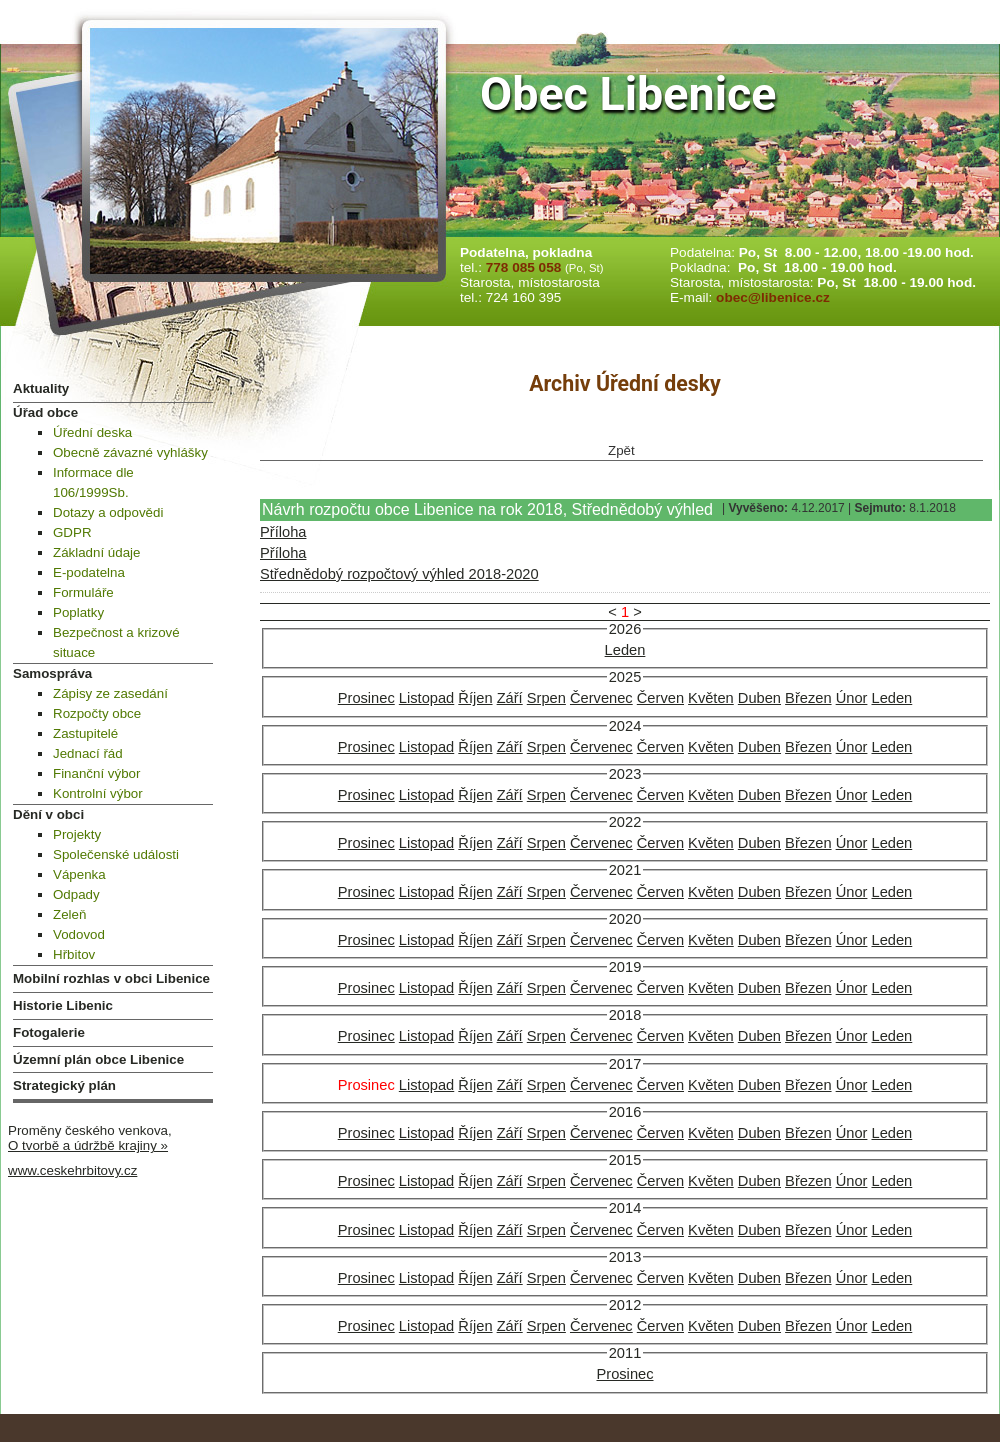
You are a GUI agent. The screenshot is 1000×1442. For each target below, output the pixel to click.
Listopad (426, 698)
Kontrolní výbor (98, 793)
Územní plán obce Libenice (98, 1059)
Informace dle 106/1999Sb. (93, 482)
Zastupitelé (85, 733)
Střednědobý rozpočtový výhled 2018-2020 (399, 574)
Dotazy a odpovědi (108, 512)
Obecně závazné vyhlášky (130, 452)
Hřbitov (74, 954)
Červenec (601, 698)
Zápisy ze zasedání (110, 693)
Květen (711, 698)
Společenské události (116, 854)
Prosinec (366, 698)
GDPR (72, 532)
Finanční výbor (96, 773)
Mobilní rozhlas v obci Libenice (111, 978)
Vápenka (79, 874)
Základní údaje (96, 552)
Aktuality (41, 388)
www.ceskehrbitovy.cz (72, 1170)
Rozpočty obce (97, 713)
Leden (625, 650)
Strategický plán (64, 1085)
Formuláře (83, 592)
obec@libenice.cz (773, 297)
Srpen (546, 698)
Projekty (77, 834)
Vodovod (79, 934)
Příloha (283, 532)
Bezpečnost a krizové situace (116, 642)
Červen (660, 698)
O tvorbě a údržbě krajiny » (88, 1145)
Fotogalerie (49, 1032)
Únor (852, 698)
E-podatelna (89, 572)
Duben (759, 698)
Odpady (76, 894)
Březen (808, 698)
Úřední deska (92, 432)
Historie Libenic (63, 1005)
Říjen (475, 698)
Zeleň (69, 914)
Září (510, 698)
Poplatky (78, 612)
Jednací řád (88, 753)
